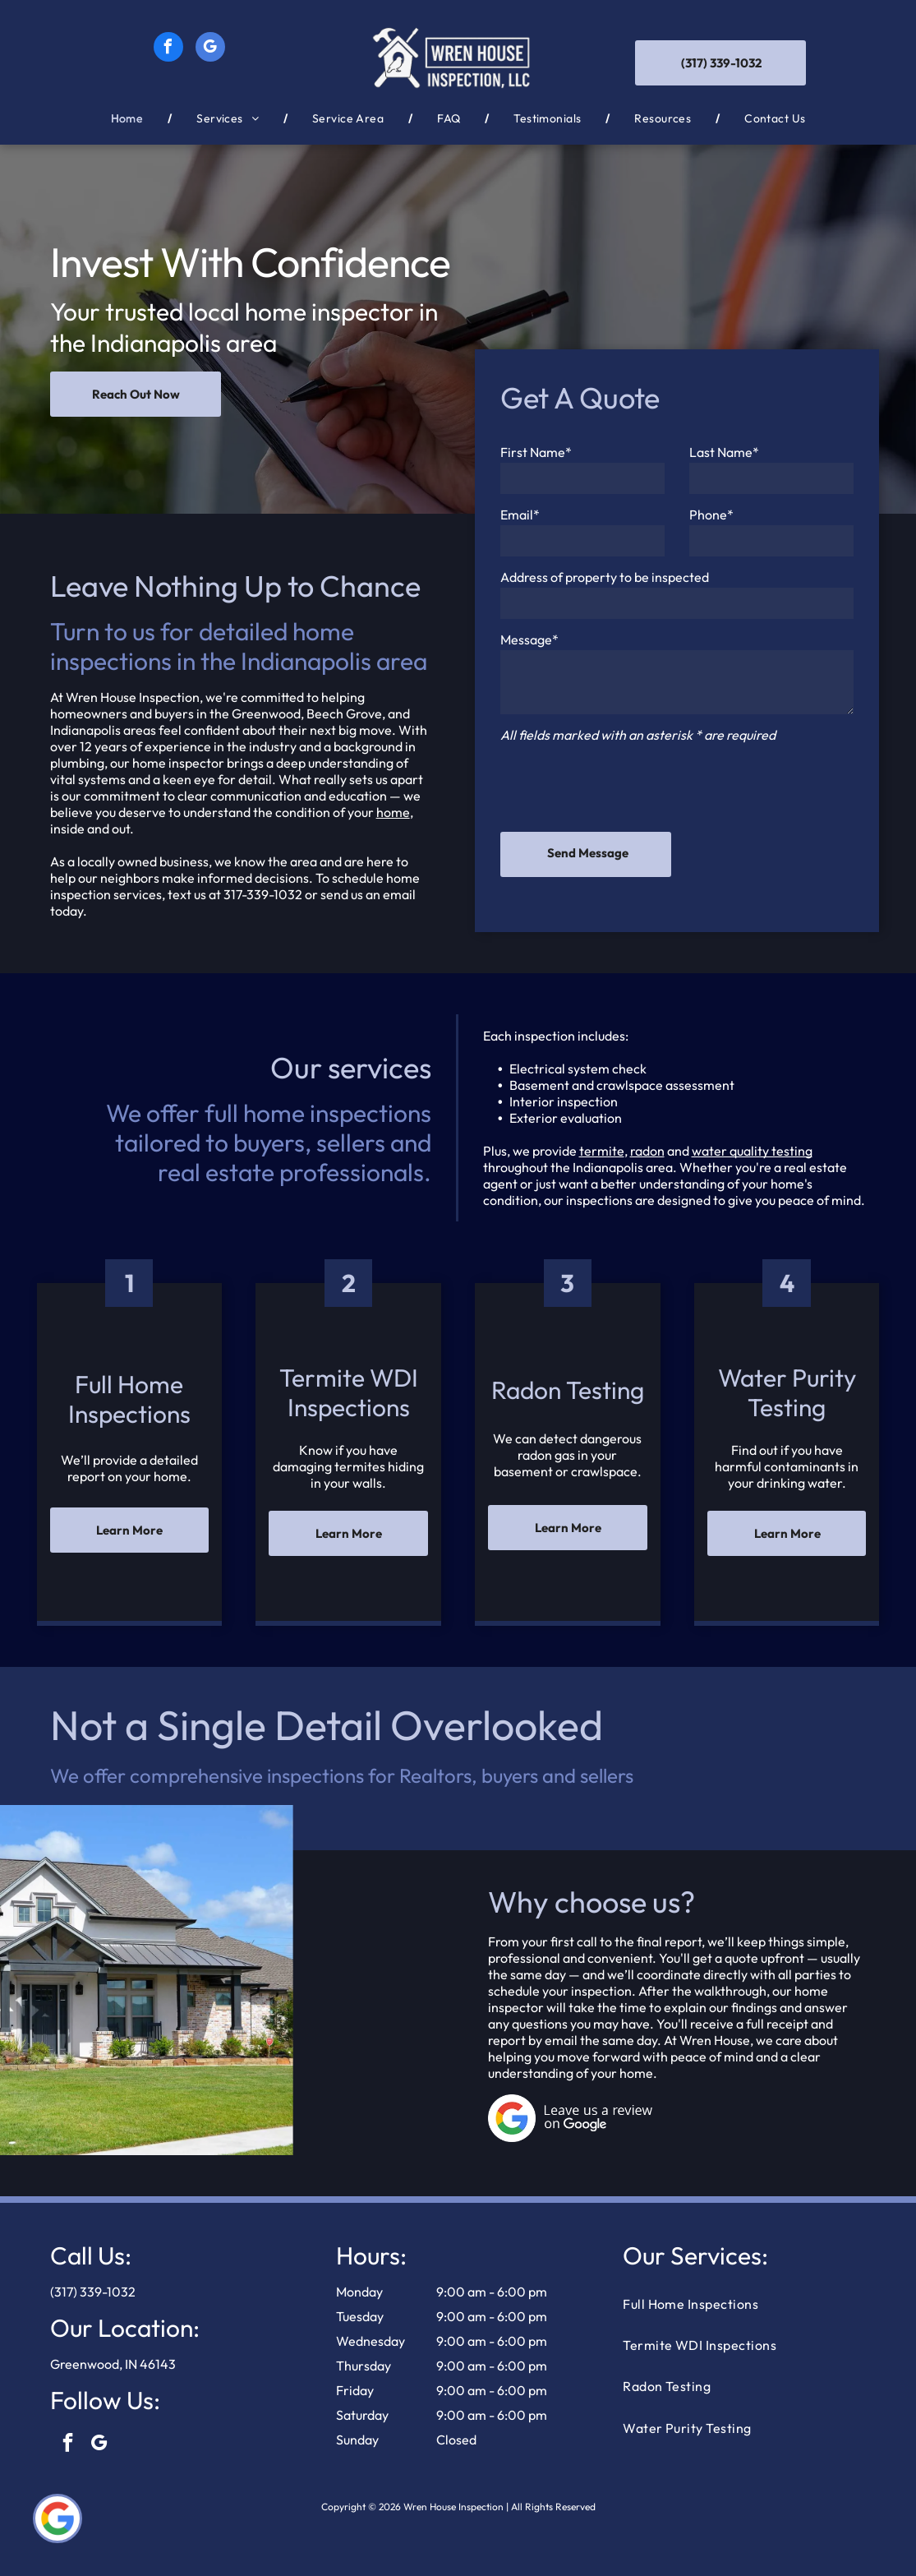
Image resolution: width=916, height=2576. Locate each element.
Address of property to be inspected (604, 577)
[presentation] (625, 783)
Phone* (711, 514)
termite (601, 1151)
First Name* (536, 452)
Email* (520, 514)
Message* (529, 639)
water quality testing (752, 1151)
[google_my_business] (210, 49)
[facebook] (168, 49)
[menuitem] (129, 118)
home (393, 812)
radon (647, 1151)
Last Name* (724, 452)
